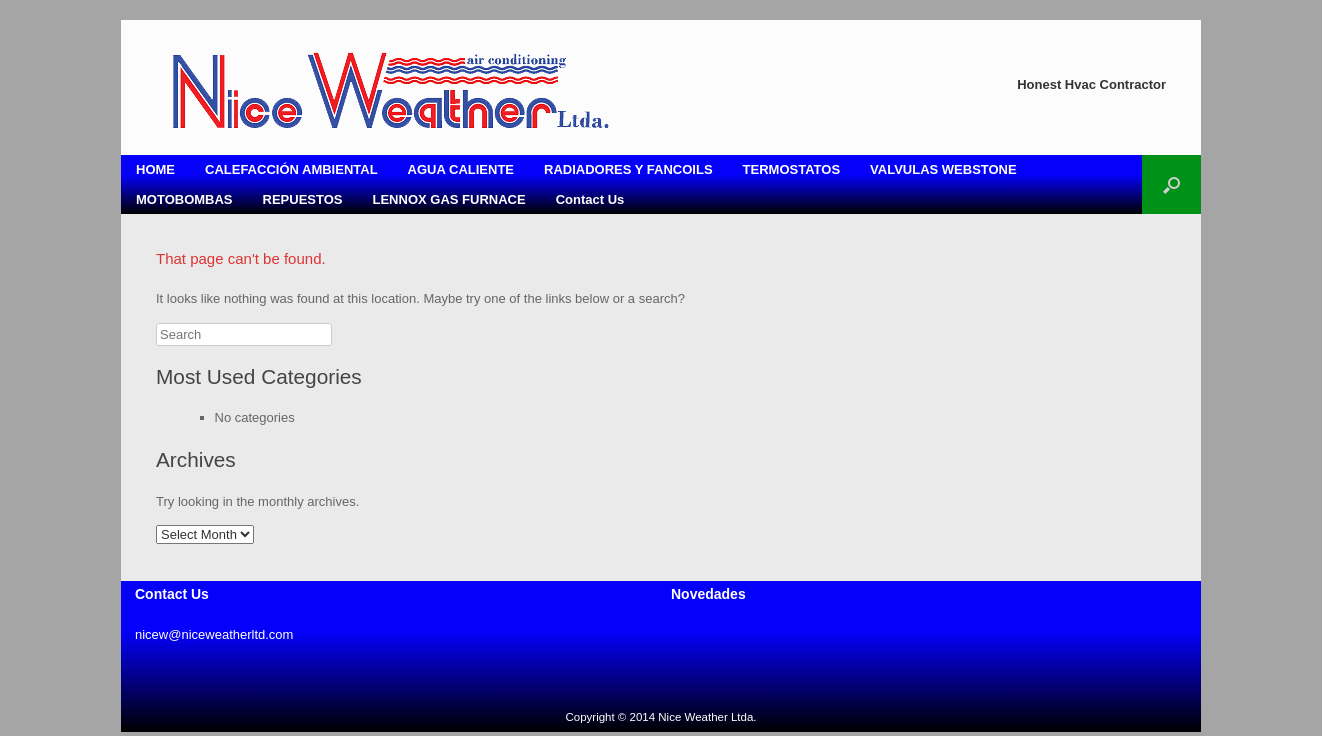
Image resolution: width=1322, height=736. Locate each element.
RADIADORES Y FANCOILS (628, 169)
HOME (155, 169)
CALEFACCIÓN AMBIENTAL (291, 169)
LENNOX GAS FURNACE (449, 199)
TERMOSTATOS (792, 169)
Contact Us (590, 199)
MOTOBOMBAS (184, 199)
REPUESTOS (303, 199)
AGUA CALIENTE (461, 169)
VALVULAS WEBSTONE (943, 169)
